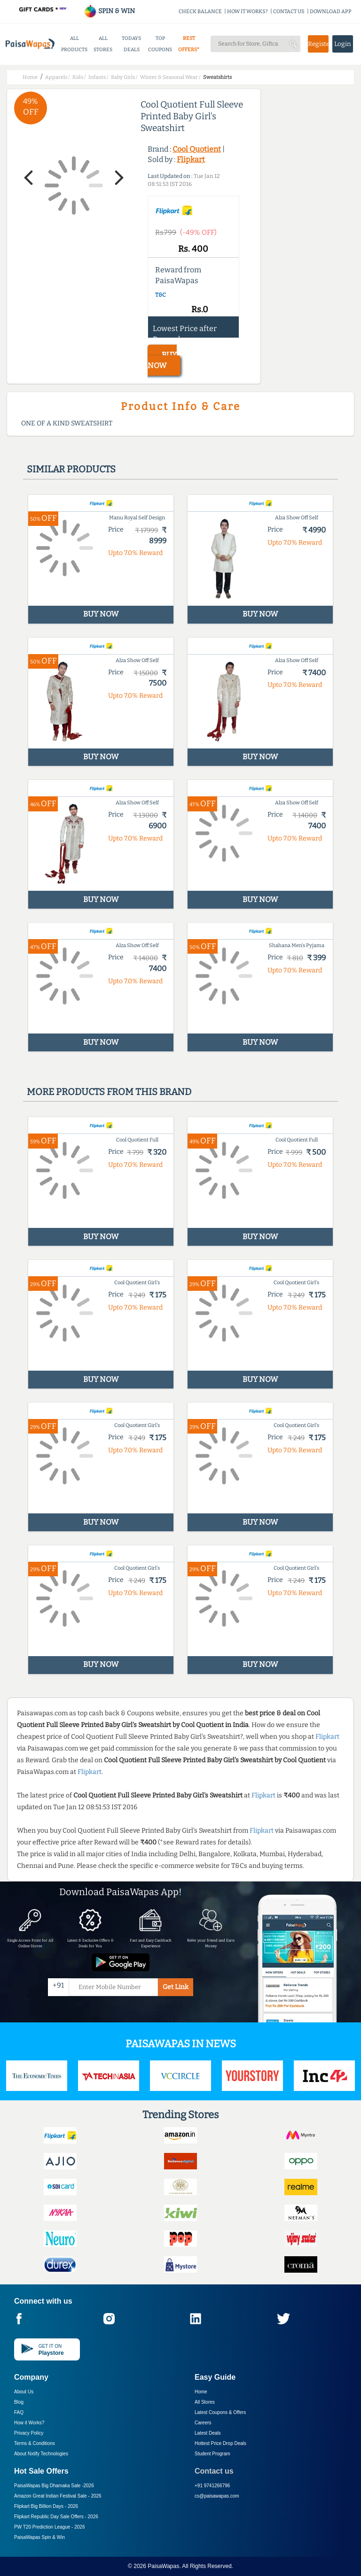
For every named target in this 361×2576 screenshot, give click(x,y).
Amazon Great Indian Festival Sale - (58, 2496)
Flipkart (191, 159)
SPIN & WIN (109, 11)
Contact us (214, 2471)
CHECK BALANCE (200, 11)
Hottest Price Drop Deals (220, 2443)
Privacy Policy (28, 2433)
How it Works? (29, 2422)
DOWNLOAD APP (331, 11)
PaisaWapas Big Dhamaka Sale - (54, 2485)
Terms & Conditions (34, 2443)
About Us (23, 2391)
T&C (160, 295)
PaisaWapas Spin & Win (39, 2537)
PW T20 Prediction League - (49, 2527)
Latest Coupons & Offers (220, 2412)
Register (318, 44)
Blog (19, 2402)
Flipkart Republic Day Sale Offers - (56, 2516)
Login (342, 44)
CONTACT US (289, 11)
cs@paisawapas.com (217, 2496)
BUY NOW (162, 360)
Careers (203, 2422)
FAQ (19, 2412)
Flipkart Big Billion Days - (46, 2506)
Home (201, 2391)
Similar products (71, 469)
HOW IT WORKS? (247, 11)
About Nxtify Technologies (41, 2453)
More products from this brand (109, 1091)
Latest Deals (208, 2433)
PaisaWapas (163, 2566)
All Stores (205, 2402)
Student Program (212, 2453)
